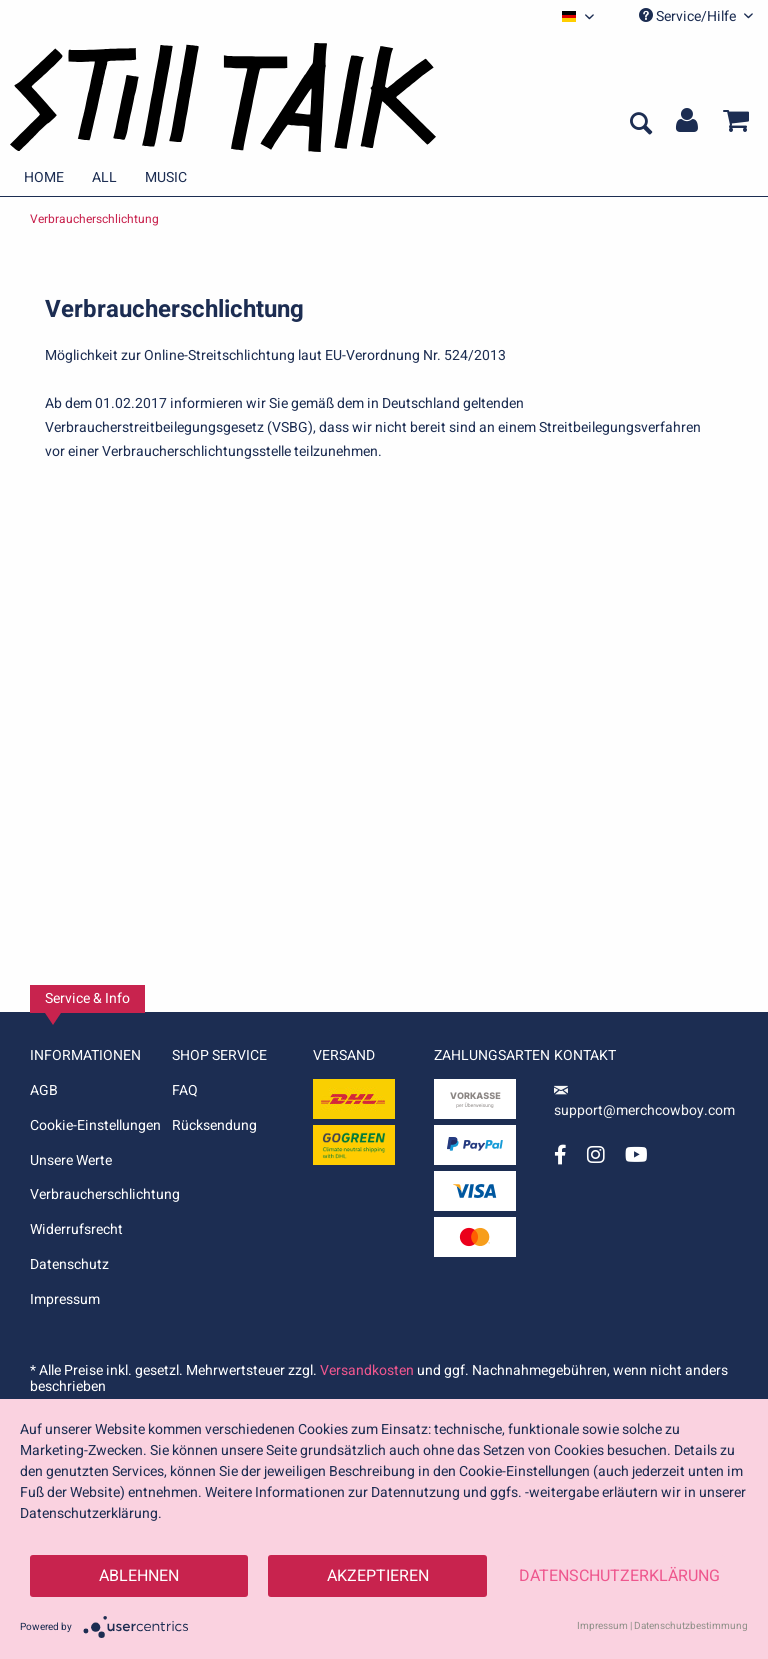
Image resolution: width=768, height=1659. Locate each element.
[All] (104, 177)
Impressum (65, 1299)
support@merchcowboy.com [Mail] (644, 1103)
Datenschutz (69, 1264)
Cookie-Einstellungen (95, 1125)
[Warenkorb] (736, 125)
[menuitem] (578, 16)
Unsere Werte (71, 1160)
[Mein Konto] (688, 125)
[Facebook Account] (560, 1154)
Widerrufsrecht (76, 1229)
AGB (44, 1090)
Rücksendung (214, 1125)
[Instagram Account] (596, 1154)
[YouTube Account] (636, 1154)
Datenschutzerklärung (619, 1576)
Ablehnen (139, 1576)
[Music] (166, 177)
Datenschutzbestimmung (691, 1626)
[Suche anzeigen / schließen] (640, 125)
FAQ (185, 1090)
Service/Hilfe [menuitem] (696, 16)
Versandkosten (367, 1370)
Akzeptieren (378, 1576)
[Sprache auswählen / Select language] (578, 16)
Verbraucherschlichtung (101, 1194)
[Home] (44, 177)
